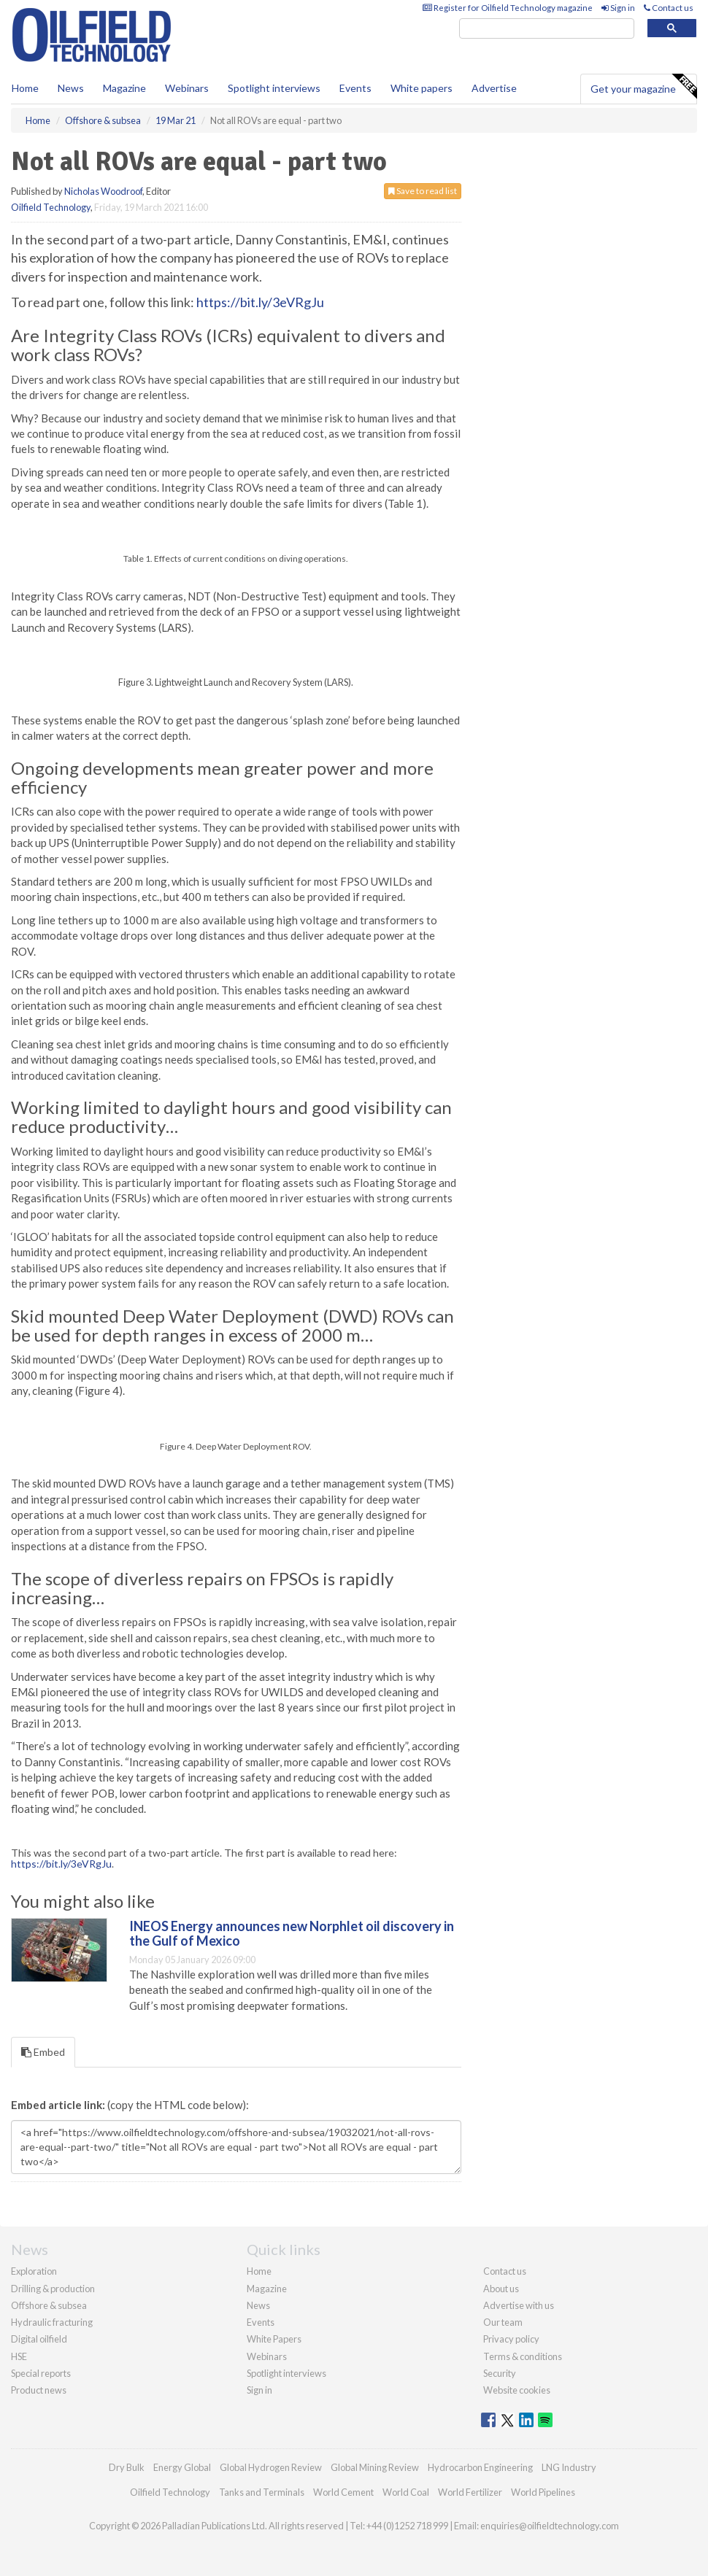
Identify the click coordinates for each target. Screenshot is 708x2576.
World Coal (405, 2492)
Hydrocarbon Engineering (480, 2467)
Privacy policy (511, 2339)
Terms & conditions (522, 2356)
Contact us (668, 7)
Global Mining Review (375, 2467)
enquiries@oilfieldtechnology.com (549, 2525)
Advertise (494, 88)
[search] (546, 28)
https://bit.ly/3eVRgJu (260, 302)
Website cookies (516, 2390)
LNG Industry (569, 2467)
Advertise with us (518, 2305)
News (258, 2305)
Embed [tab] (43, 2052)
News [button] (71, 88)
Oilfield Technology (51, 207)
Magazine (124, 88)
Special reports (41, 2373)
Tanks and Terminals (261, 2492)
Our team (503, 2322)
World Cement (343, 2492)
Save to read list (422, 190)
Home (25, 88)
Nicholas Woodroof (103, 191)
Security (499, 2373)
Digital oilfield (39, 2339)
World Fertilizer (470, 2492)
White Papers (274, 2339)
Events (355, 88)
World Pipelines (543, 2492)
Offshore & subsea (49, 2305)
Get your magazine (643, 86)
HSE (19, 2356)
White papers (421, 88)
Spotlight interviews (274, 88)
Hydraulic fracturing (52, 2322)
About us (501, 2288)
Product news (38, 2390)
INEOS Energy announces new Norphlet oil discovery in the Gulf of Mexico (291, 1933)
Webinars (187, 88)
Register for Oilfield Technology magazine (508, 7)
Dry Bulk (127, 2467)
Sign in (618, 7)
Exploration (34, 2271)
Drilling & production (53, 2288)
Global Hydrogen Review (271, 2467)
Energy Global (182, 2467)
